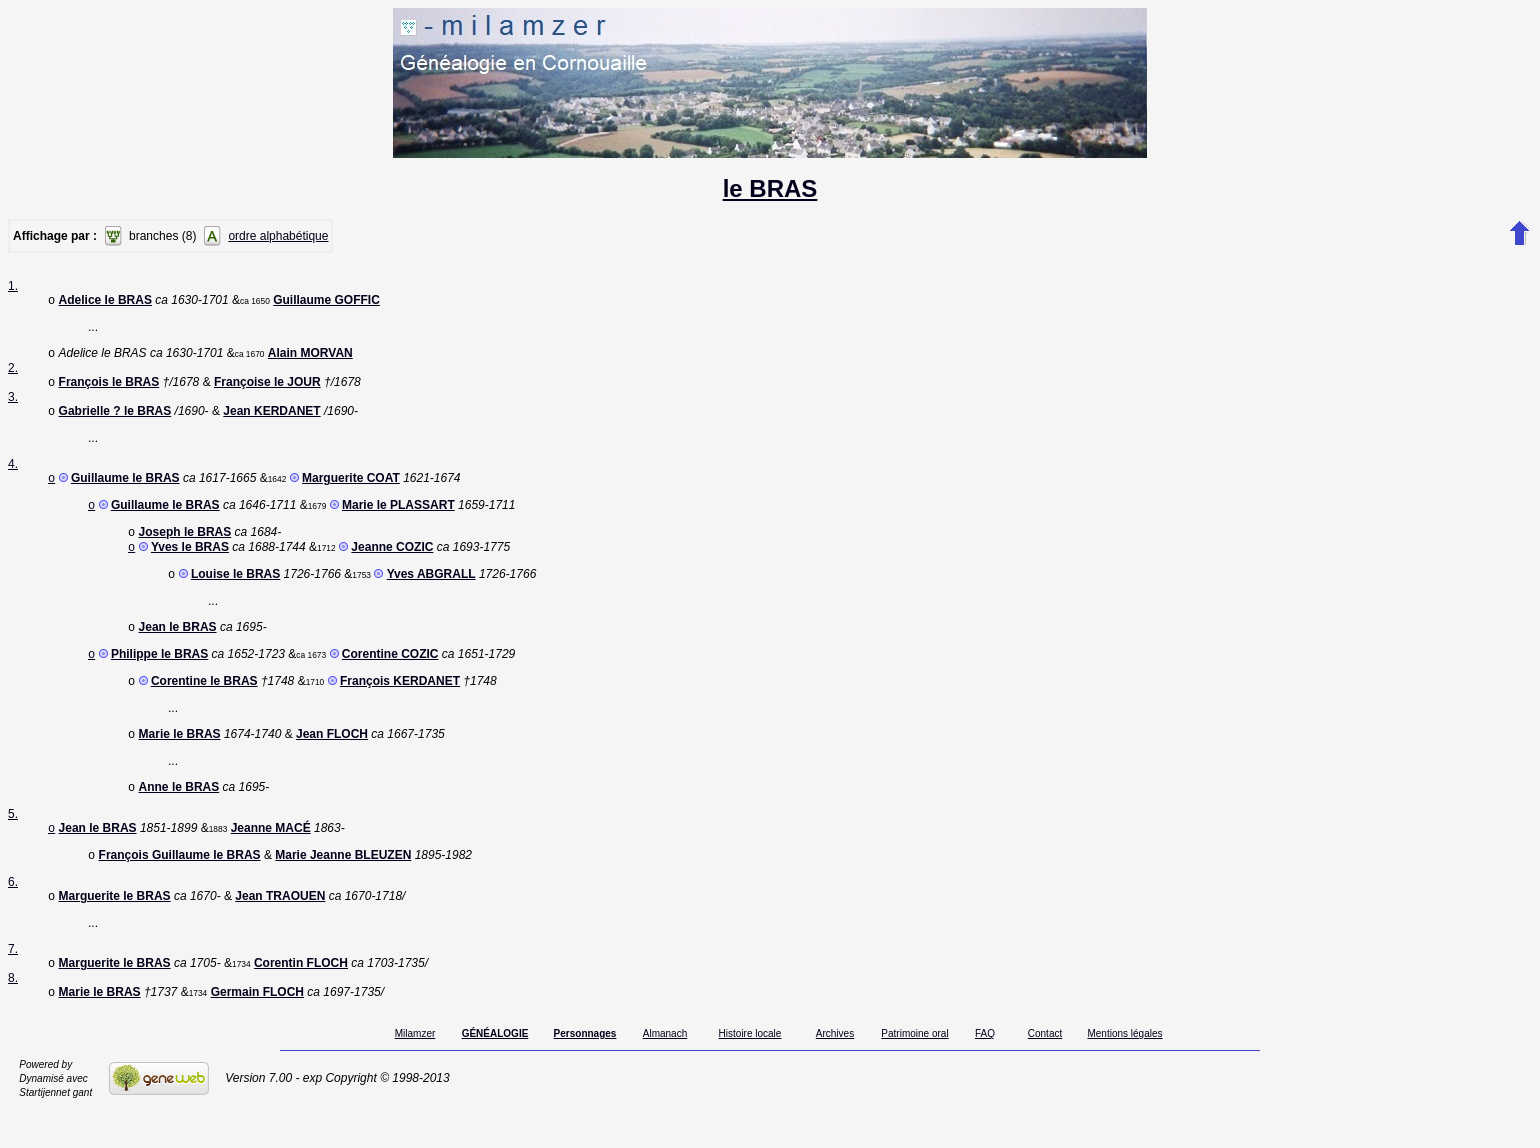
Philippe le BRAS (159, 676)
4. (13, 472)
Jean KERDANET (271, 419)
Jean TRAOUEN (280, 930)
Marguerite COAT (351, 488)
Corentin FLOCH (301, 999)
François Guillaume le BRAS (180, 887)
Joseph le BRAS (185, 546)
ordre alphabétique (278, 236)
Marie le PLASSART (398, 517)
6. (13, 914)
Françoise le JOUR (267, 388)
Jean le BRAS (178, 647)
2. (13, 372)
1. (13, 286)
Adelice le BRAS (105, 302)
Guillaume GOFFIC (326, 302)
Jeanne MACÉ (271, 858)
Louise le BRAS (235, 592)
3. (13, 403)
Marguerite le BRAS (115, 930)
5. (13, 842)
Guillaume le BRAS (125, 488)
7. (13, 983)
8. (13, 1014)
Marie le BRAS (180, 760)
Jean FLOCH (332, 760)
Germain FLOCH (257, 1030)
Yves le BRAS (190, 563)
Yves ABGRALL (431, 592)
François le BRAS (109, 388)
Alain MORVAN (310, 357)
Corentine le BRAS (204, 705)
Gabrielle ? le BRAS (115, 419)
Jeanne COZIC (392, 563)
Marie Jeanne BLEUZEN (343, 887)
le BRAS (770, 188)
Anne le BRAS (179, 815)
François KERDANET (400, 705)
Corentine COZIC (390, 676)
